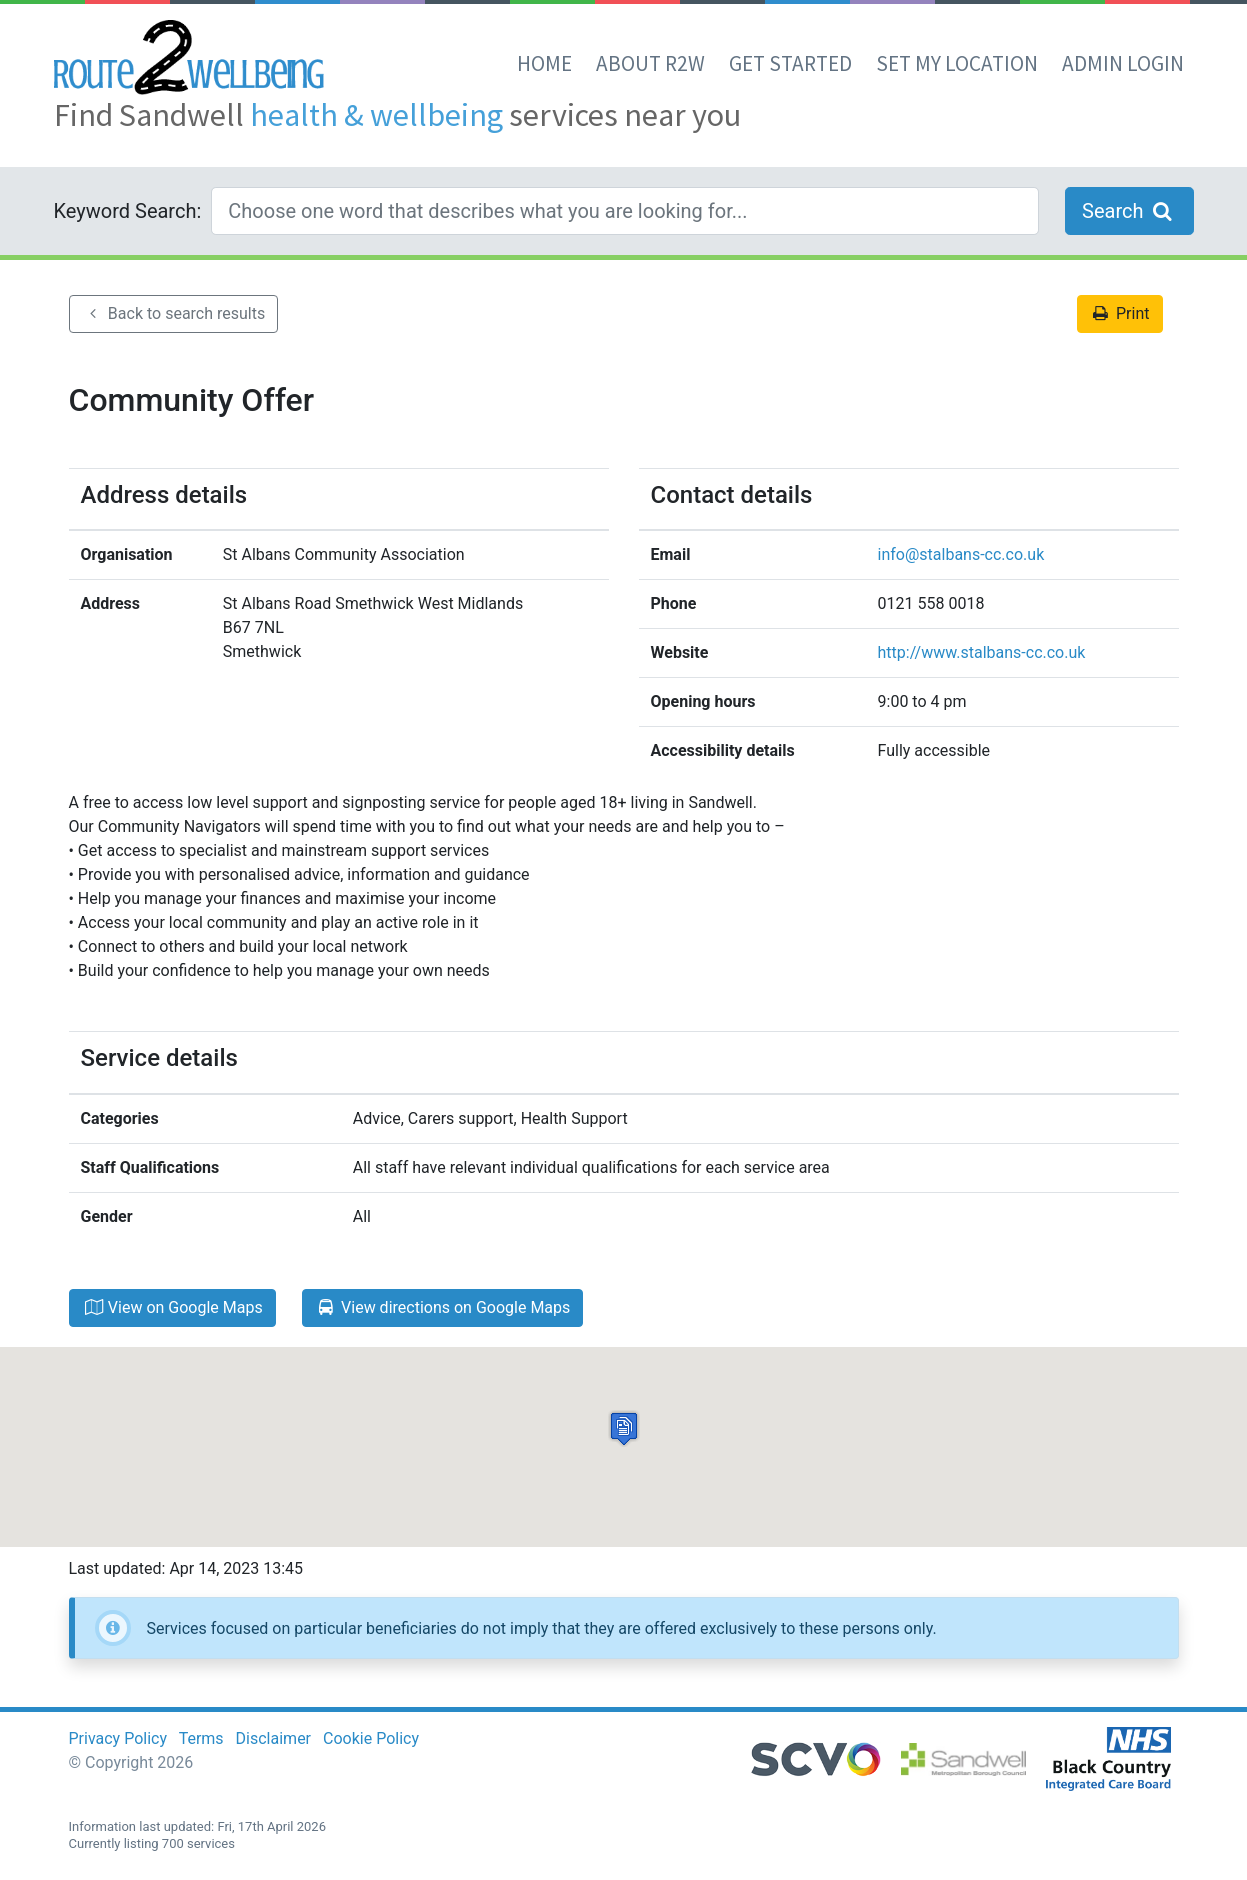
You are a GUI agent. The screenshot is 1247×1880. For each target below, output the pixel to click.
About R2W (650, 63)
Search (1129, 211)
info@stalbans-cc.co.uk (961, 554)
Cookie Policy (371, 1738)
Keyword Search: (128, 211)
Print (1120, 313)
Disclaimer (273, 1738)
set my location (957, 63)
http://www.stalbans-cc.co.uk (982, 652)
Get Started (790, 63)
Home (544, 63)
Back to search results (174, 313)
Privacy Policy (118, 1738)
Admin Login (1123, 63)
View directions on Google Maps (443, 1307)
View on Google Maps (172, 1307)
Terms (201, 1738)
